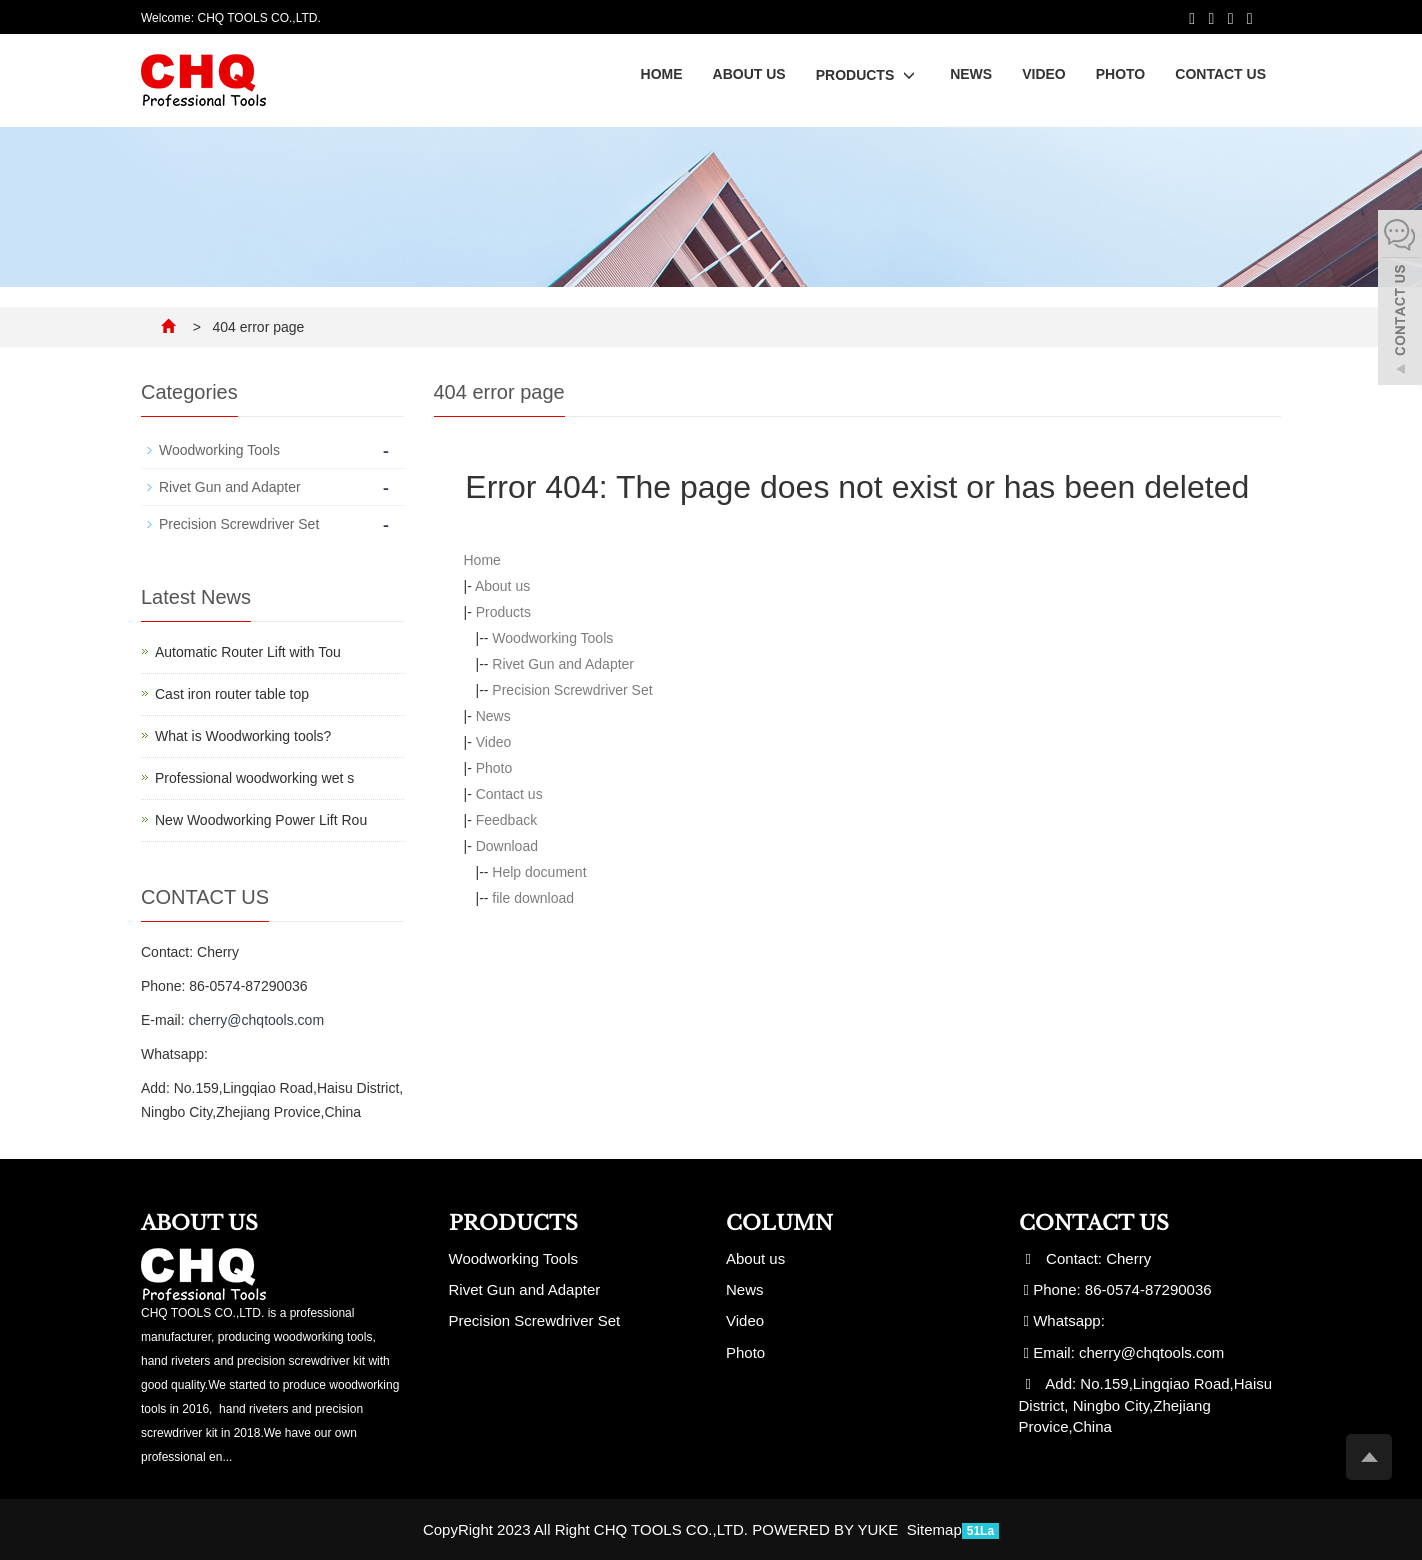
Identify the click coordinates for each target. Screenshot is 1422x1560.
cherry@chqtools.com (256, 1020)
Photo (1121, 74)
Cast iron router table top (232, 694)
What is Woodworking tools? (243, 736)
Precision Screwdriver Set (572, 690)
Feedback (506, 820)
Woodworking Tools (552, 638)
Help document (539, 872)
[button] (909, 75)
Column (779, 1223)
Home (662, 74)
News (971, 74)
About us (749, 74)
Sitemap (934, 1529)
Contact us (1220, 74)
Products (868, 75)
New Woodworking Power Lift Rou (261, 820)
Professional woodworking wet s (254, 778)
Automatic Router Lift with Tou (248, 652)
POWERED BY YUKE (827, 1529)
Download (507, 846)
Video (1044, 74)
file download (533, 898)
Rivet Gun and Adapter (563, 664)
